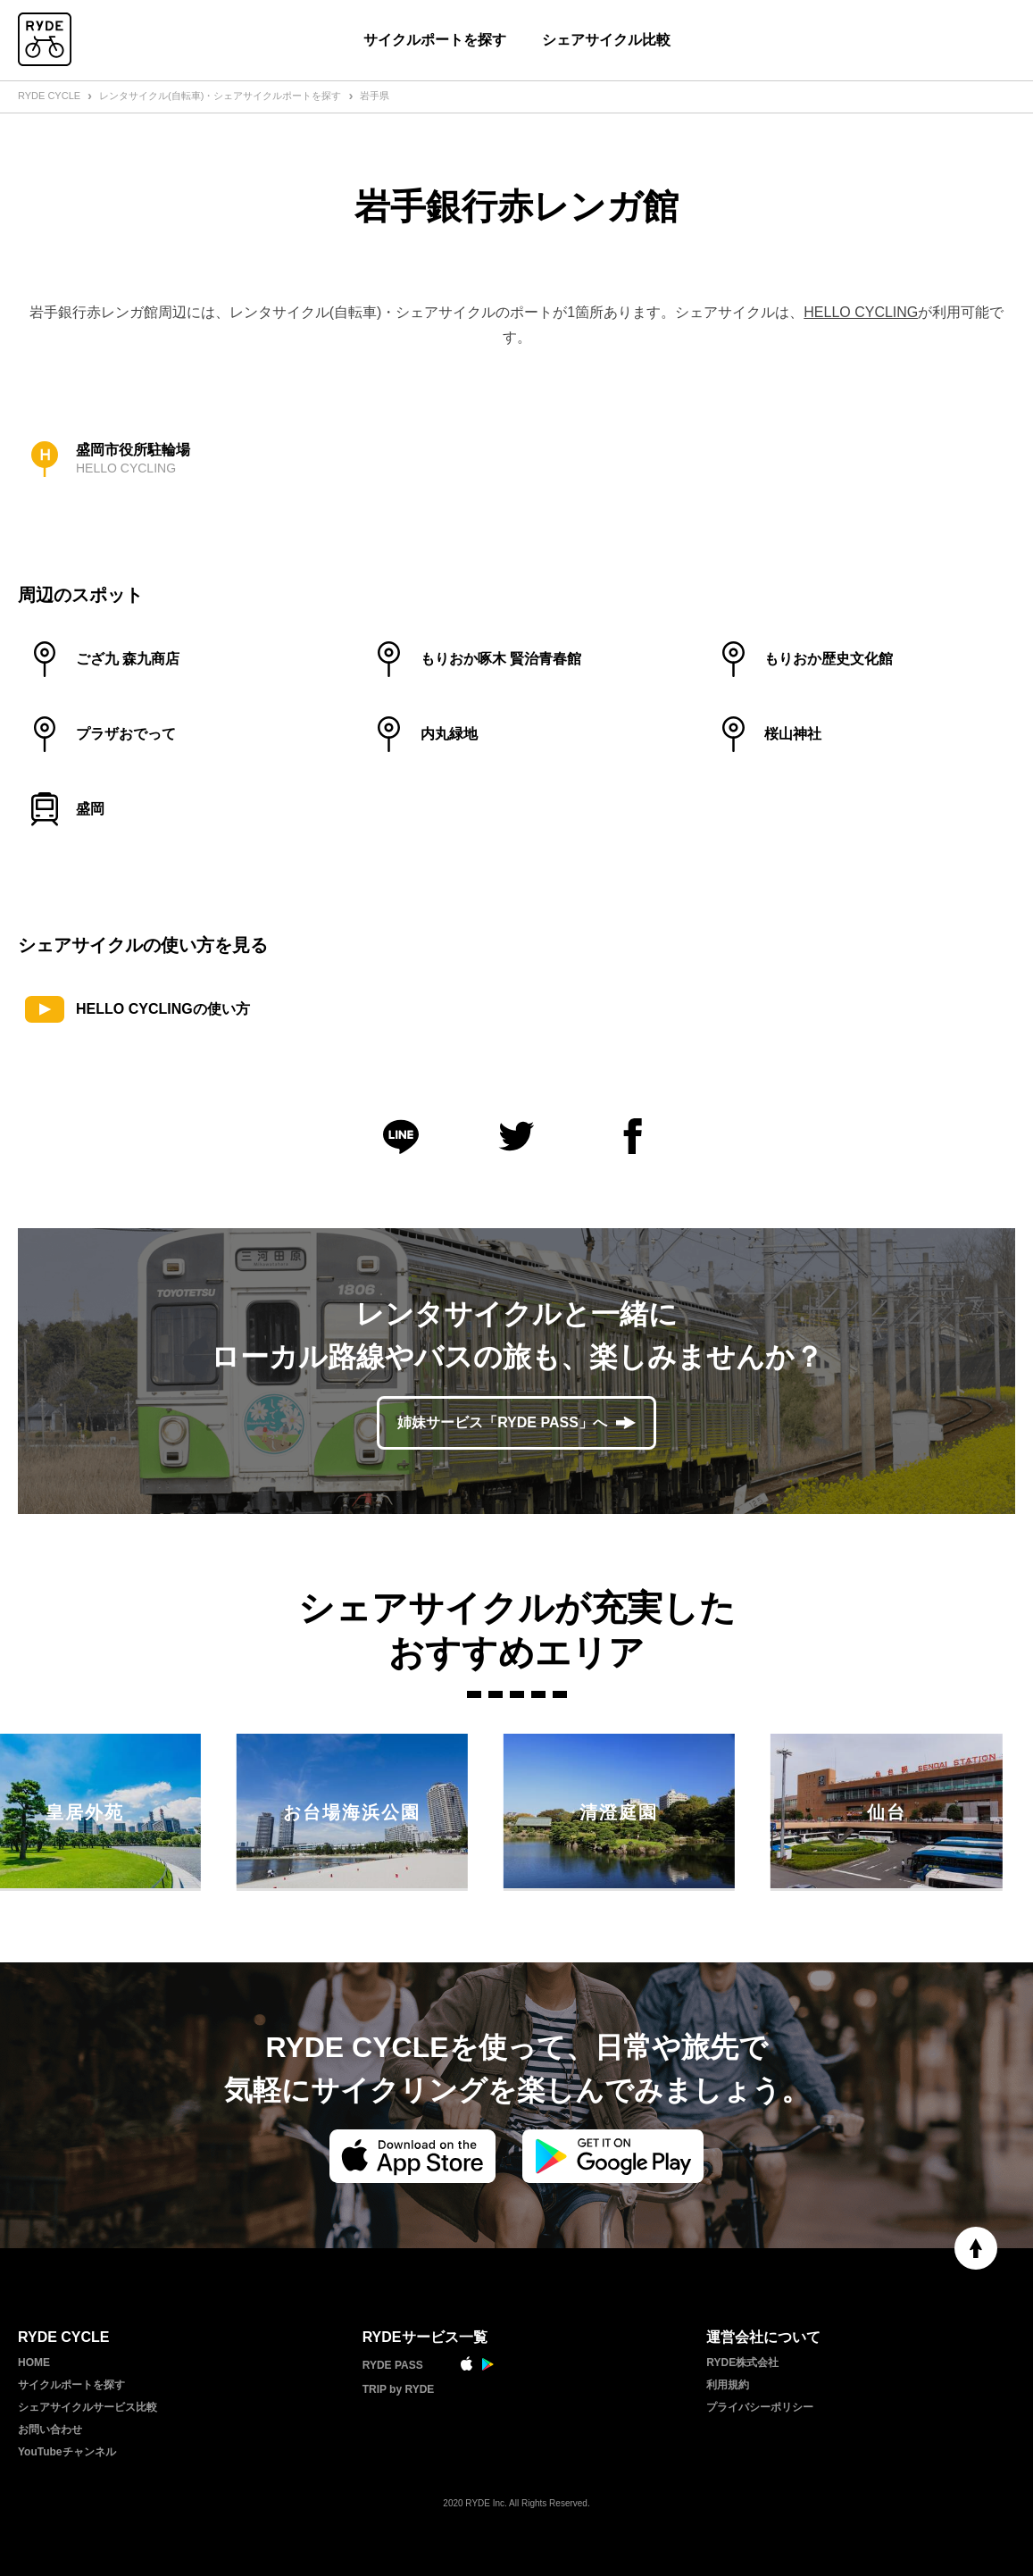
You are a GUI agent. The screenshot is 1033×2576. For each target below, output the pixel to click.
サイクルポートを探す (434, 39)
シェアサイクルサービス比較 (87, 2407)
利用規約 (727, 2385)
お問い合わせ (50, 2429)
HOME (34, 2362)
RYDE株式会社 (742, 2362)
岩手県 (374, 95)
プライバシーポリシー (759, 2407)
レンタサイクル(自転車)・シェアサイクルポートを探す (220, 95)
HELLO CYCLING (861, 312)
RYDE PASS (392, 2365)
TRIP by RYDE (398, 2389)
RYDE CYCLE (49, 95)
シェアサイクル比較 (606, 39)
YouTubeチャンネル (67, 2452)
